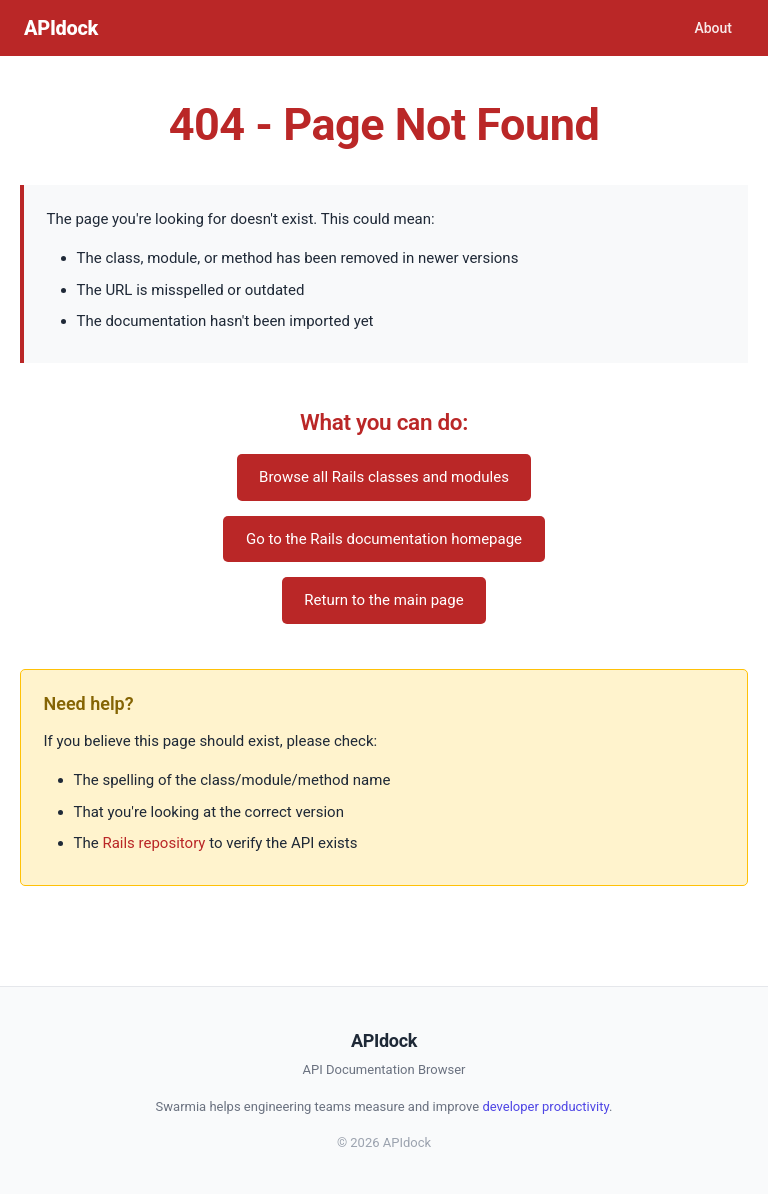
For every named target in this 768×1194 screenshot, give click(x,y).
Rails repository (153, 843)
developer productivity (545, 1106)
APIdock (61, 28)
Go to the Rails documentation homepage (384, 539)
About (713, 28)
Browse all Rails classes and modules (384, 477)
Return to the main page (383, 600)
